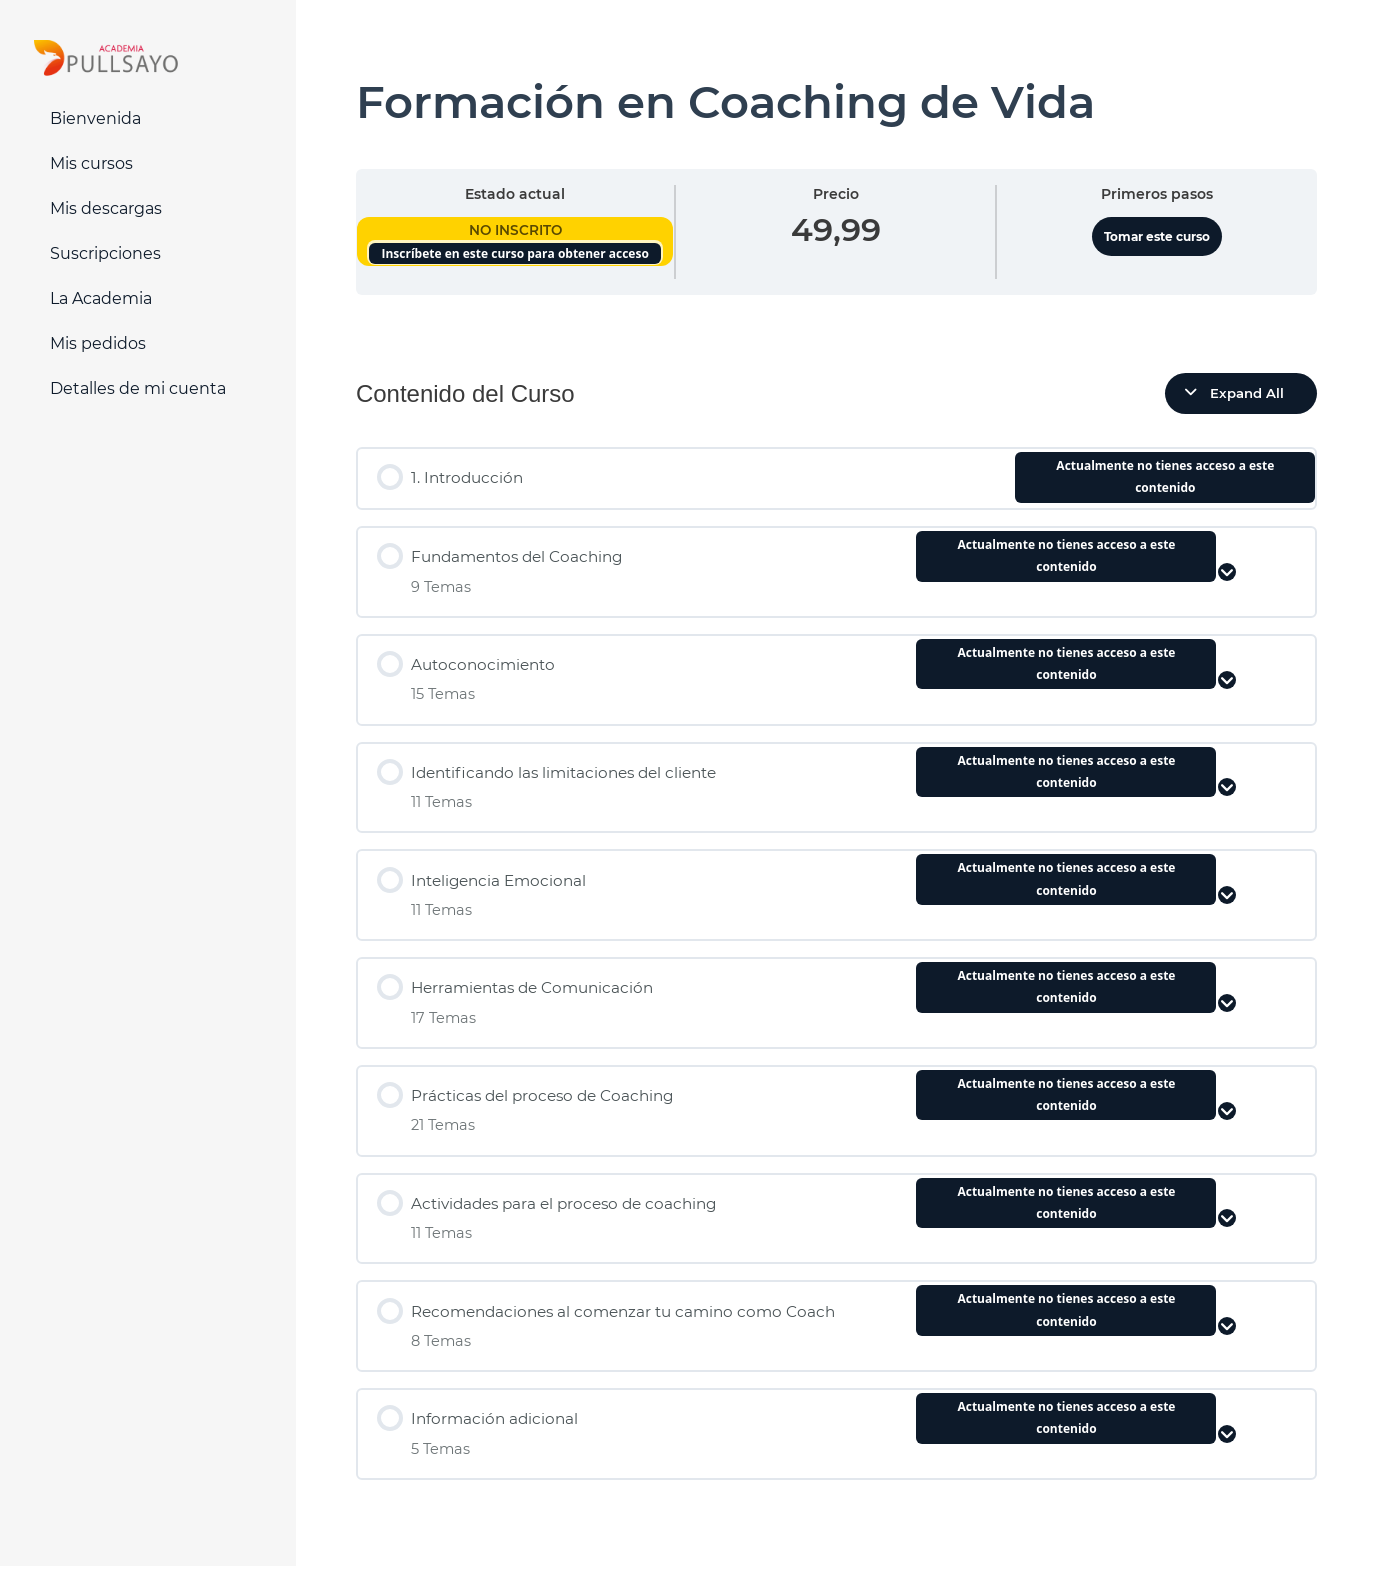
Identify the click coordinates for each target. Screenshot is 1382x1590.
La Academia (101, 298)
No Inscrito (515, 230)
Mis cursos (91, 163)
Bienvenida (95, 118)
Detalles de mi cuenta (138, 388)
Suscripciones (105, 253)
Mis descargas (106, 208)
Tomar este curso (1157, 236)
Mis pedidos (98, 343)
